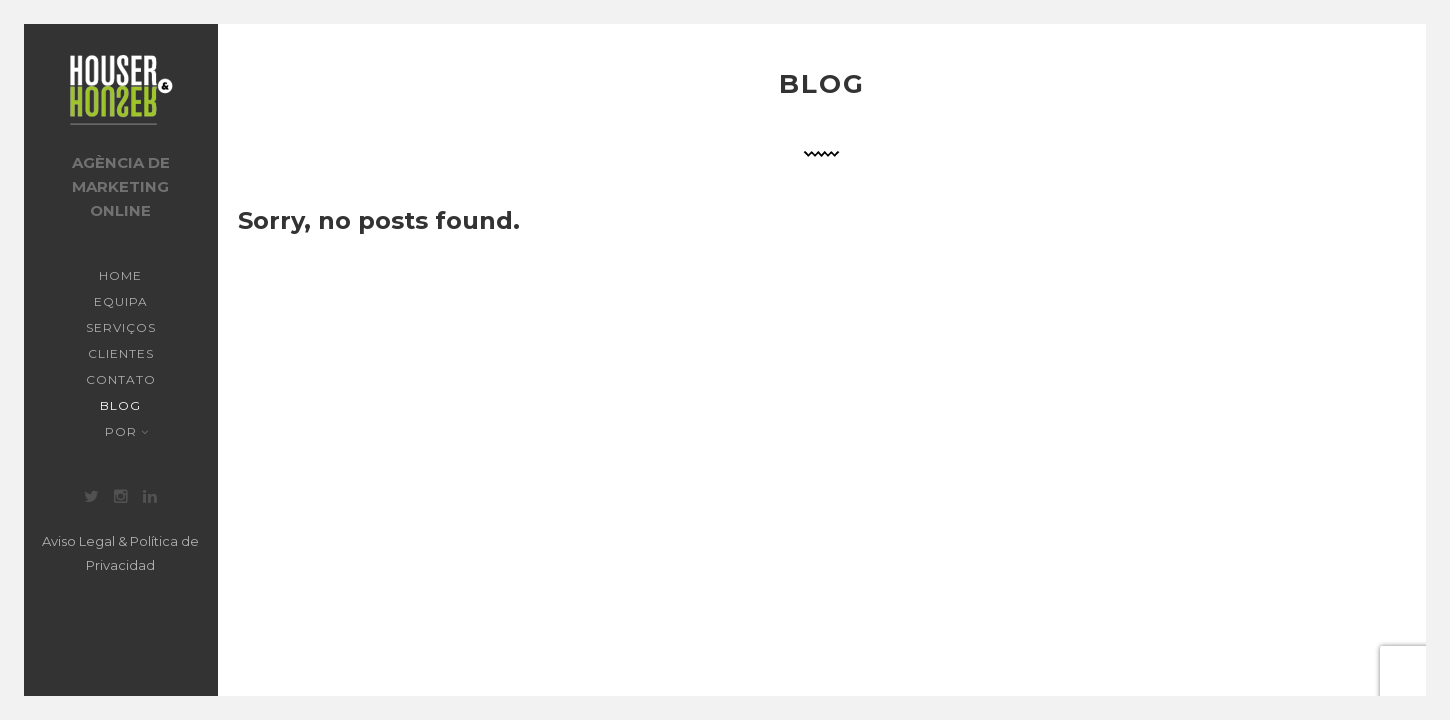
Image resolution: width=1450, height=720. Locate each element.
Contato (121, 379)
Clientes (121, 353)
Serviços (121, 327)
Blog (120, 405)
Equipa (121, 301)
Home (120, 275)
